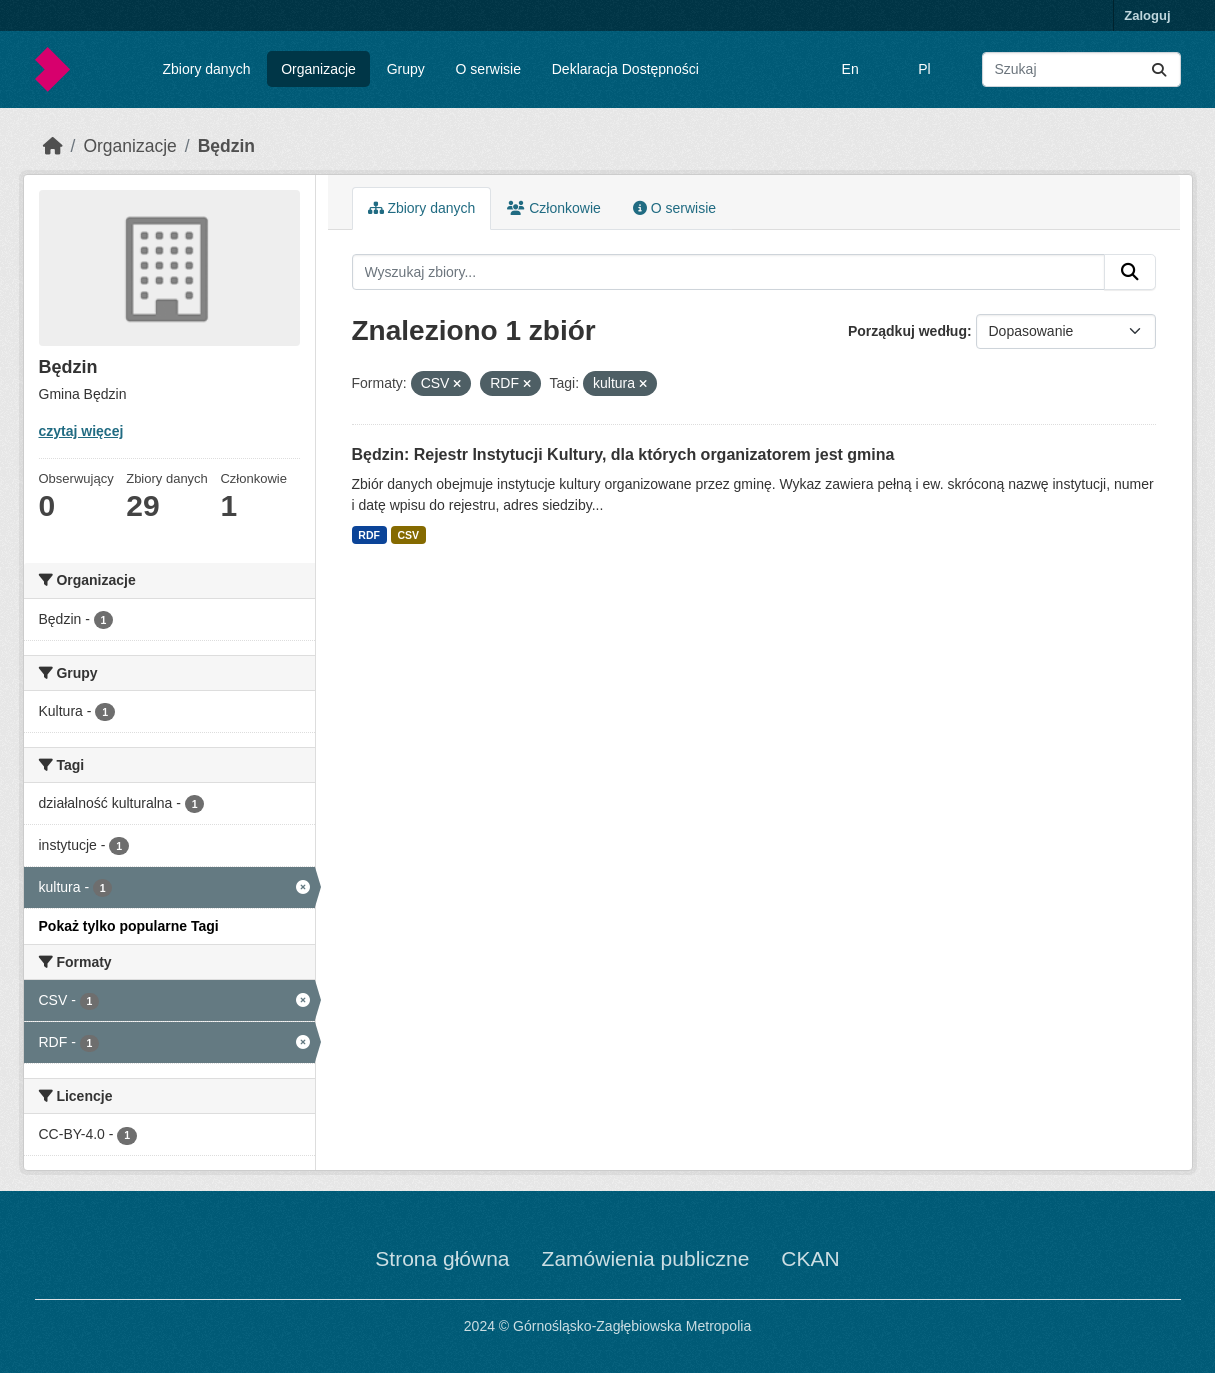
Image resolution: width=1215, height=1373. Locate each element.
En (850, 69)
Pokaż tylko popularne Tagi (129, 926)
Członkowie (553, 208)
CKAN (810, 1258)
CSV (408, 535)
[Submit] (1159, 69)
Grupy (406, 69)
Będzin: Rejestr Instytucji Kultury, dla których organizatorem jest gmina (623, 454)
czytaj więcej (81, 431)
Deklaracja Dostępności (625, 69)
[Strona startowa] (53, 146)
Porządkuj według (907, 331)
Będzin (226, 146)
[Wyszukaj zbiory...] (1081, 69)
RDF (369, 535)
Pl (924, 69)
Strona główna (442, 1258)
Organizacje (318, 69)
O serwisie (488, 69)
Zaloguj (1147, 15)
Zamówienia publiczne (646, 1258)
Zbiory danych (206, 69)
